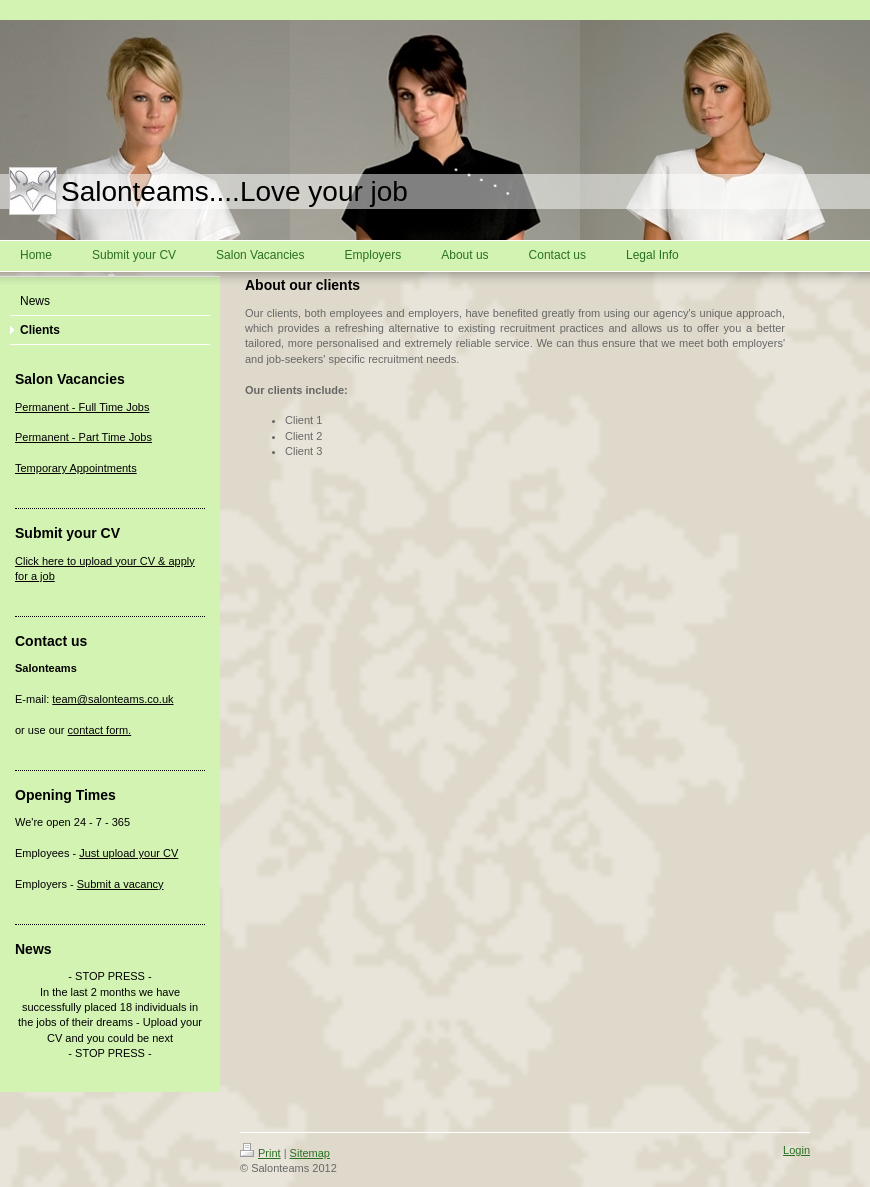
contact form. (100, 730)
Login (796, 1150)
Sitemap (310, 1153)
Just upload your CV (128, 853)
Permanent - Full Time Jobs (82, 407)
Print (260, 1153)
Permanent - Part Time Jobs (83, 437)
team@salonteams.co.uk (112, 699)
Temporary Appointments (76, 468)
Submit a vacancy (120, 884)
